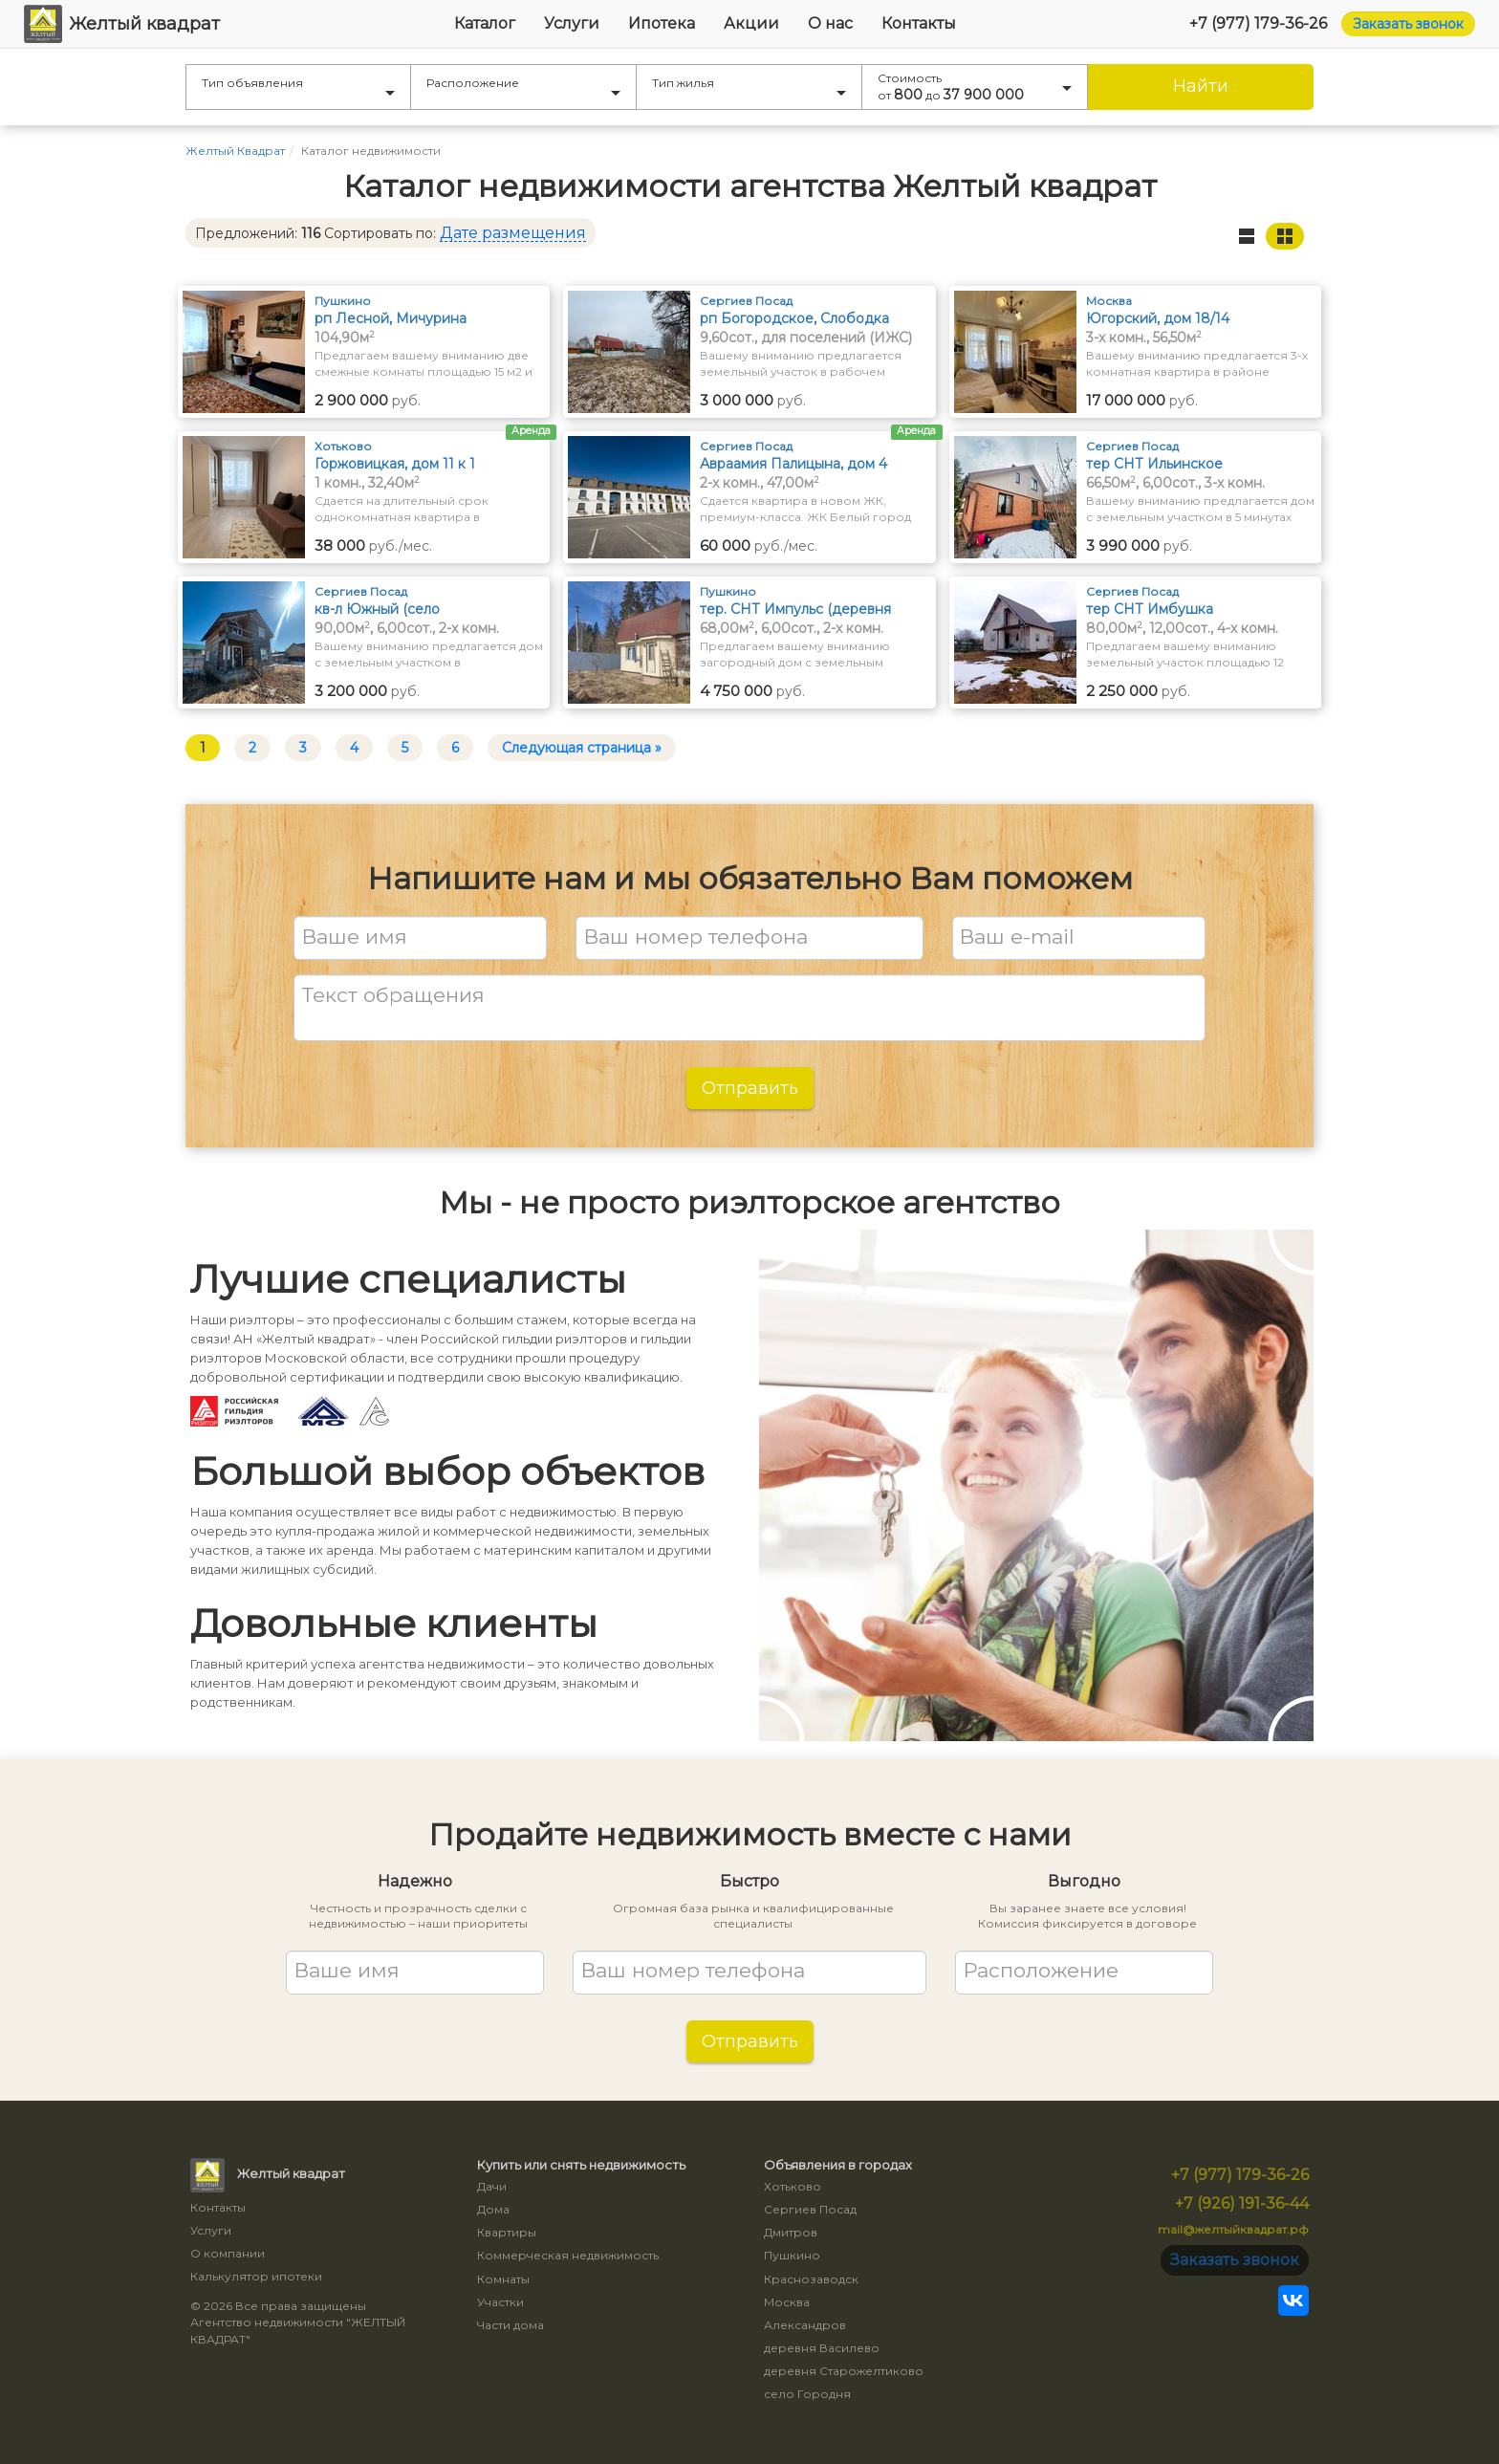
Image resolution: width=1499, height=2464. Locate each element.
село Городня (807, 2394)
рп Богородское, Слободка (794, 318)
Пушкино (792, 2255)
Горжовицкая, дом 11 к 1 (395, 463)
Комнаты (503, 2279)
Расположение (523, 86)
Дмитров (790, 2232)
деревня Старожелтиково (843, 2371)
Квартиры (506, 2232)
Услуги (571, 23)
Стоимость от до (975, 87)
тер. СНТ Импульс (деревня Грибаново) (795, 609)
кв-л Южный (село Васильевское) (377, 609)
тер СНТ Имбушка (1149, 609)
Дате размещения (513, 233)
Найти (1200, 86)
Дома (493, 2209)
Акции (751, 23)
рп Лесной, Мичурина (391, 318)
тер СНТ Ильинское (1154, 463)
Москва (787, 2302)
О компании (227, 2253)
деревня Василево (822, 2348)
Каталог (484, 23)
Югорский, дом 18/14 (1157, 318)
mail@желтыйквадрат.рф (1233, 2229)
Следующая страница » (582, 747)
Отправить (750, 1088)
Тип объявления (298, 86)
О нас (830, 23)
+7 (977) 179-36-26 (1258, 23)
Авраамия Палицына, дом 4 (793, 463)
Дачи (492, 2186)
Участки (500, 2302)
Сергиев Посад (810, 2209)
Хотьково (792, 2186)
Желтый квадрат (122, 24)
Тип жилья (749, 86)
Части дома (510, 2325)
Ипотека (661, 23)
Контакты (918, 23)
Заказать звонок (1408, 24)
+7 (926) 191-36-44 (1242, 2203)
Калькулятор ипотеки (256, 2276)
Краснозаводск (811, 2279)
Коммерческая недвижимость (568, 2255)
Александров (805, 2325)
